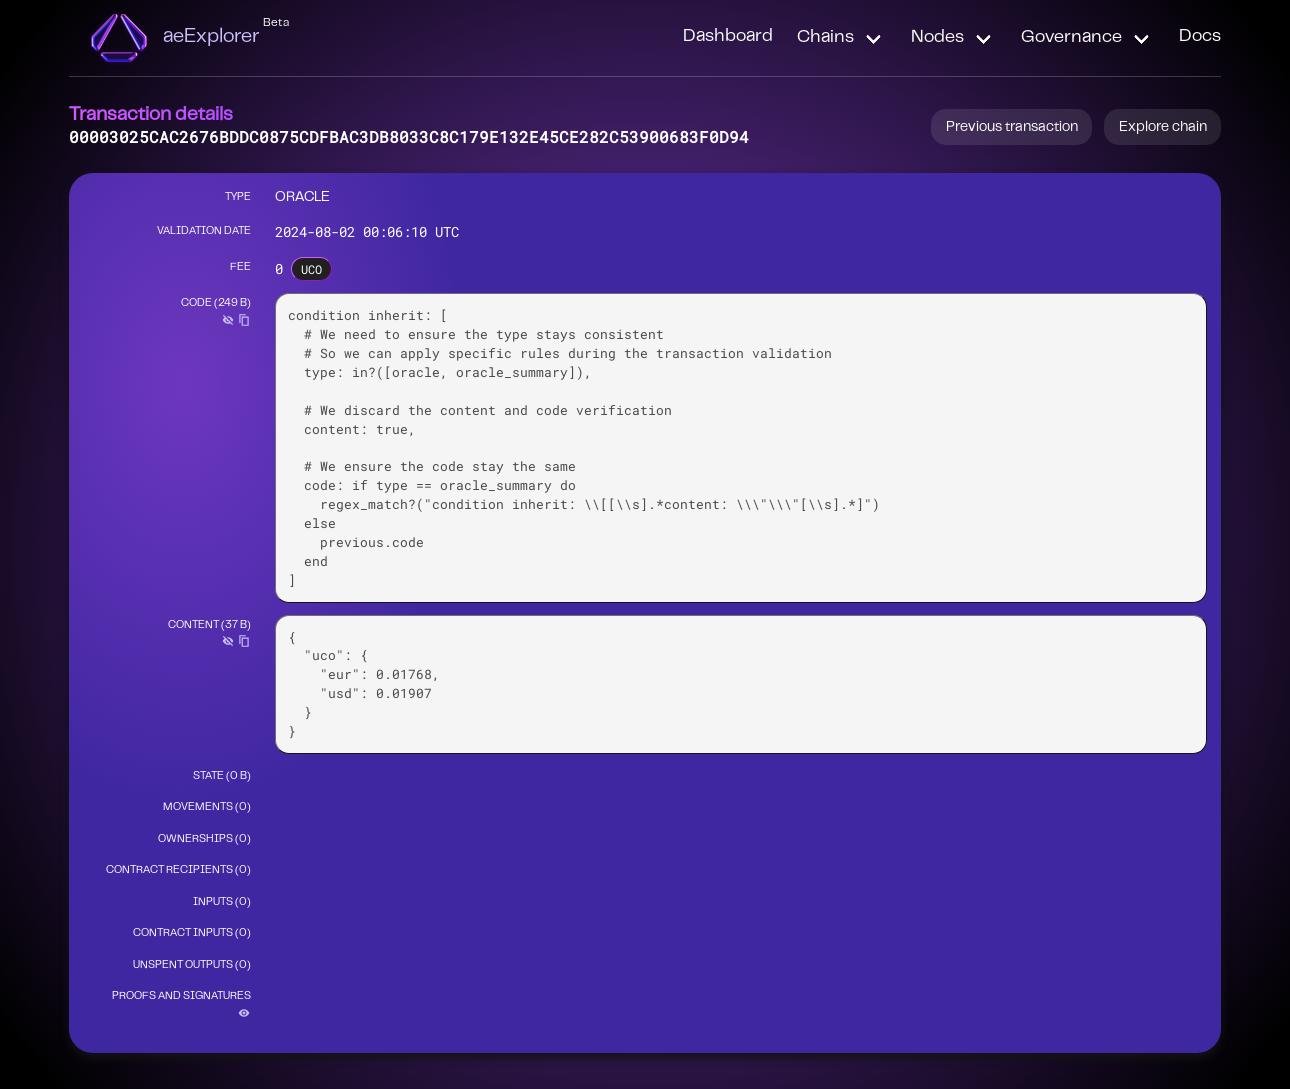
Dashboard (728, 37)
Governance (1071, 38)
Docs (1200, 37)
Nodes (937, 38)
